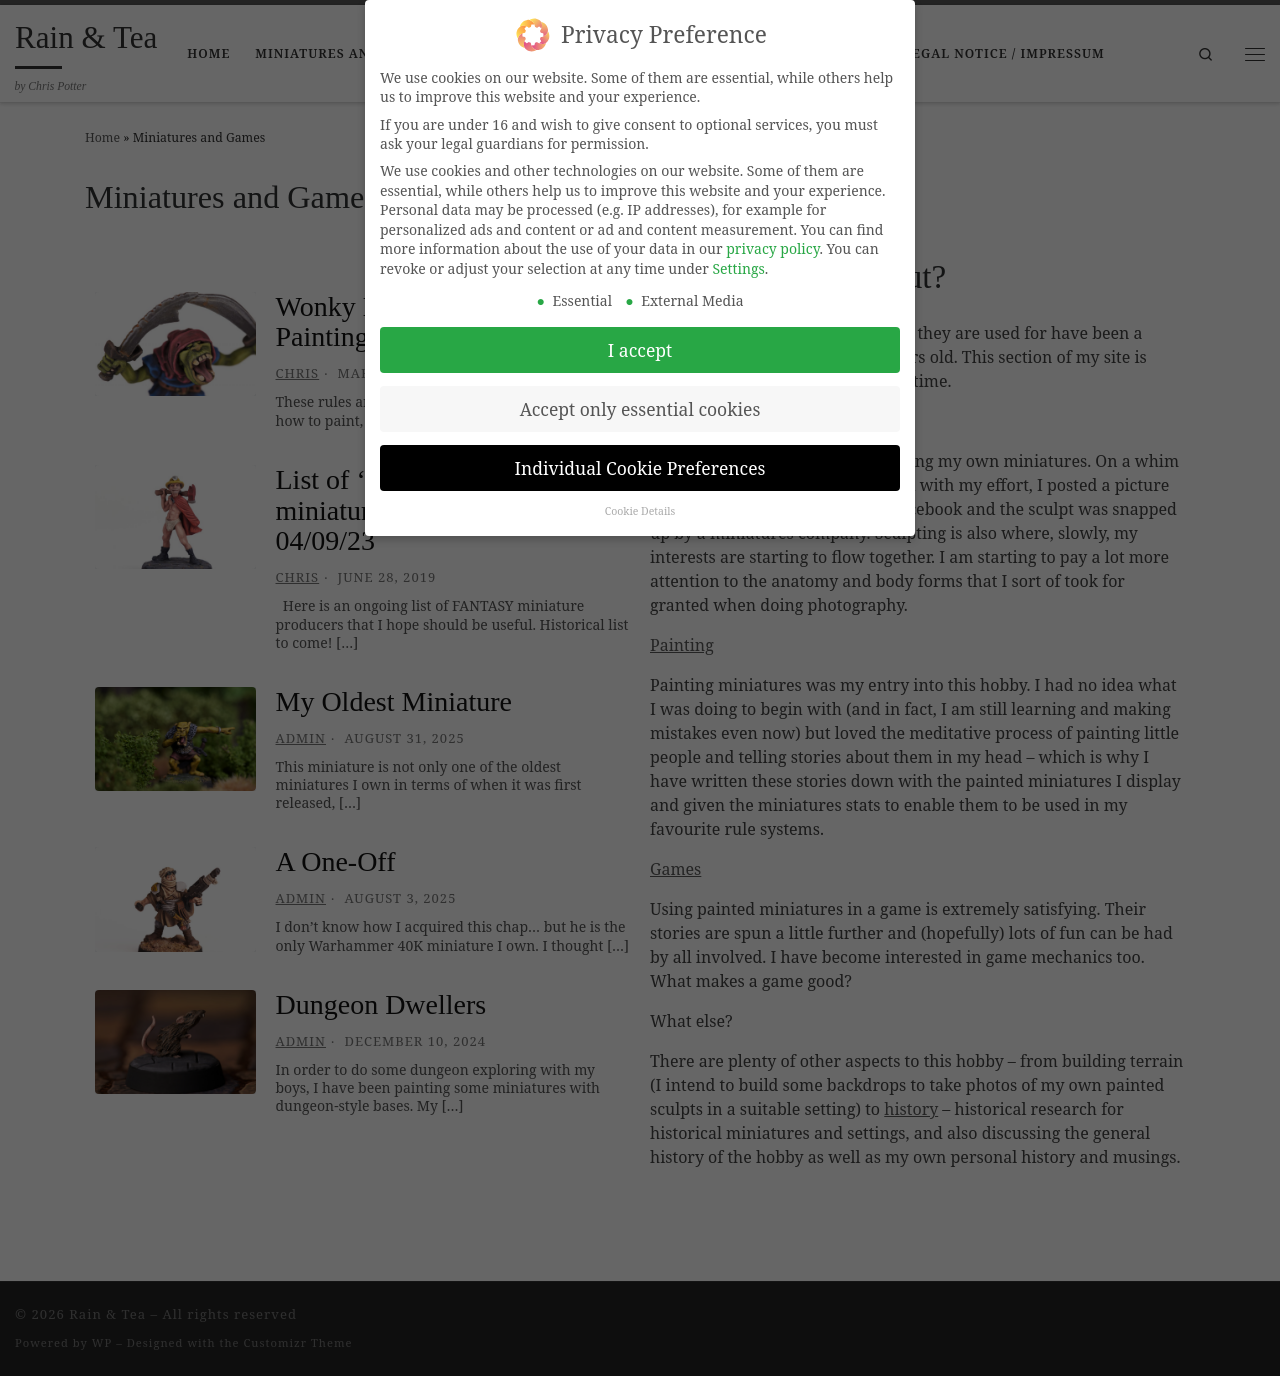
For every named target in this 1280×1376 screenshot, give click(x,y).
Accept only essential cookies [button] (640, 401)
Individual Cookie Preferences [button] (640, 460)
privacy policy (772, 241)
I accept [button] (640, 342)
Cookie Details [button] (640, 504)
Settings (739, 261)
